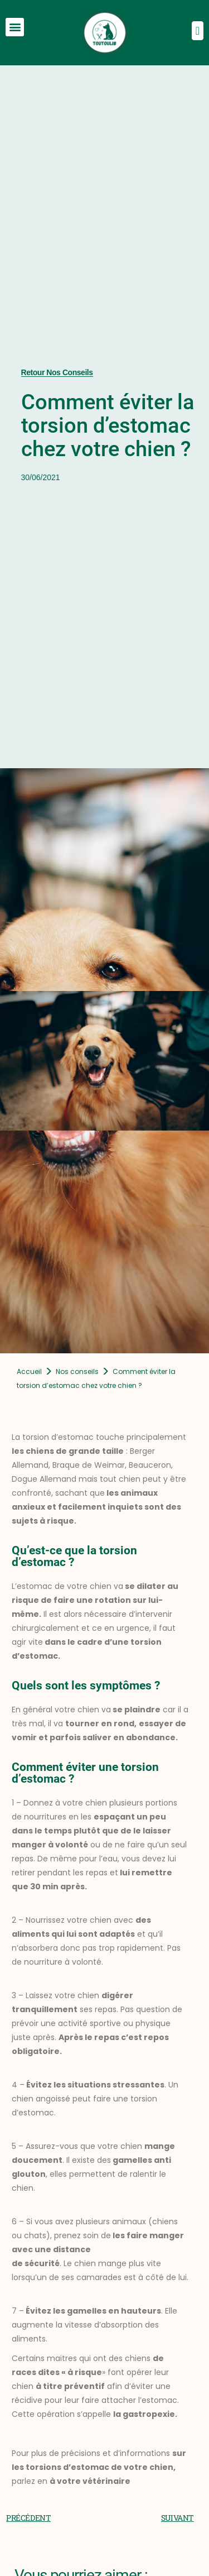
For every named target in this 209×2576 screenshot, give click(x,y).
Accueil (29, 1371)
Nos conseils (77, 1371)
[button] (15, 27)
